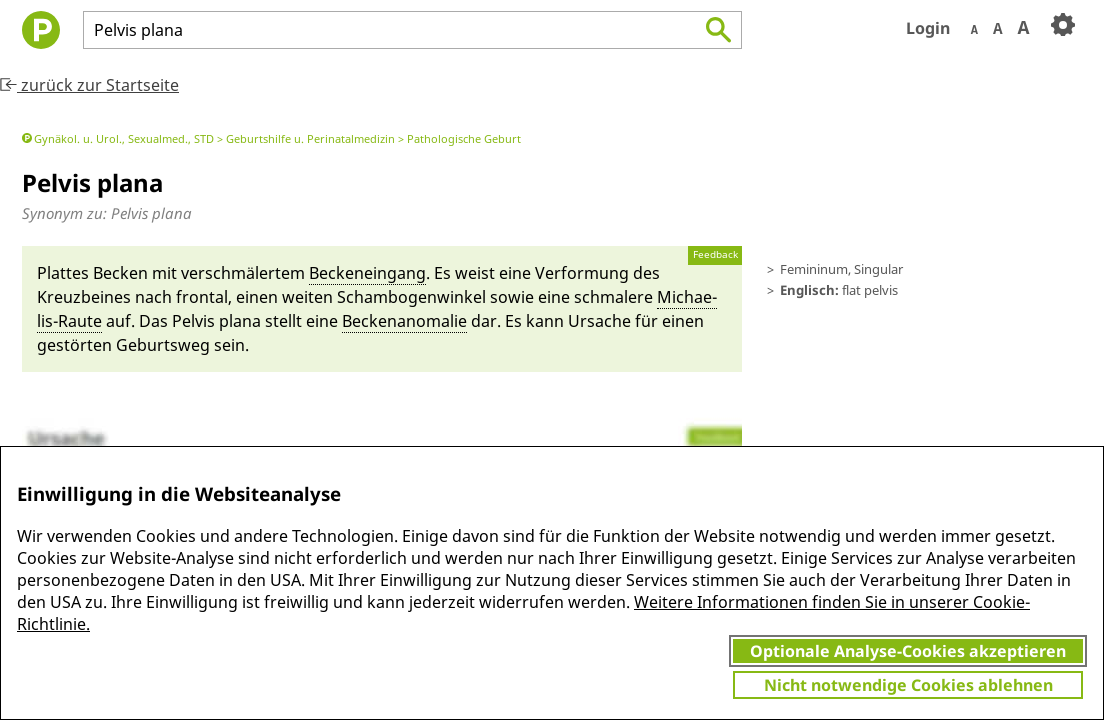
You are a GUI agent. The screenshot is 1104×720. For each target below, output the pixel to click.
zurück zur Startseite (89, 85)
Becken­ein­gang (367, 273)
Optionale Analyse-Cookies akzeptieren (908, 651)
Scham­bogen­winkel (411, 297)
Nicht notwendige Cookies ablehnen (908, 685)
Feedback (715, 254)
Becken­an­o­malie (404, 321)
